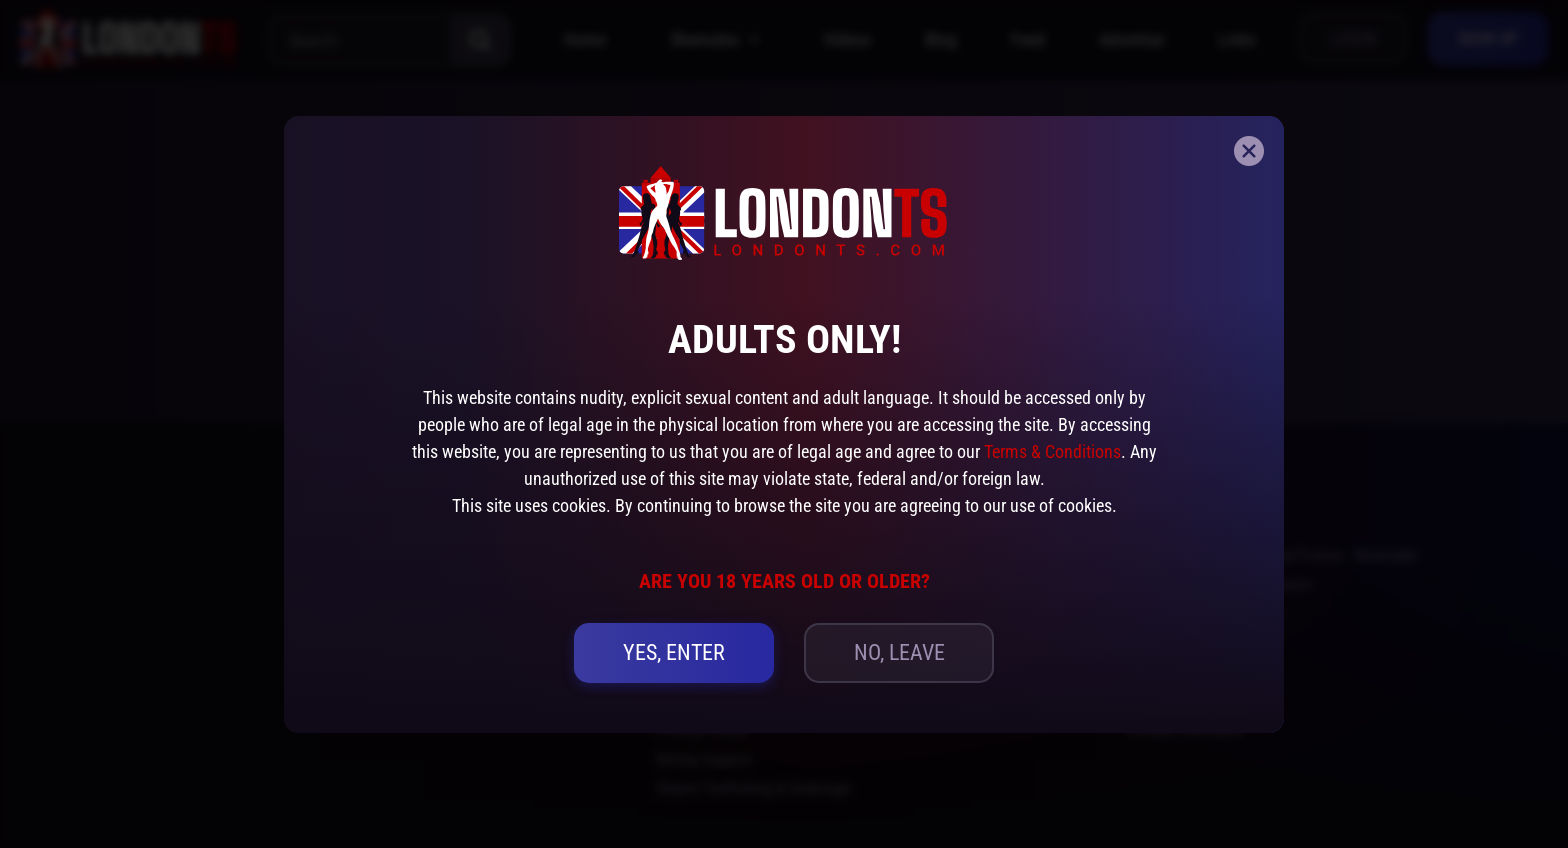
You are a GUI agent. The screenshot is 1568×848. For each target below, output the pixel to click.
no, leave (899, 652)
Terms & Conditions (1052, 451)
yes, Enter (674, 652)
